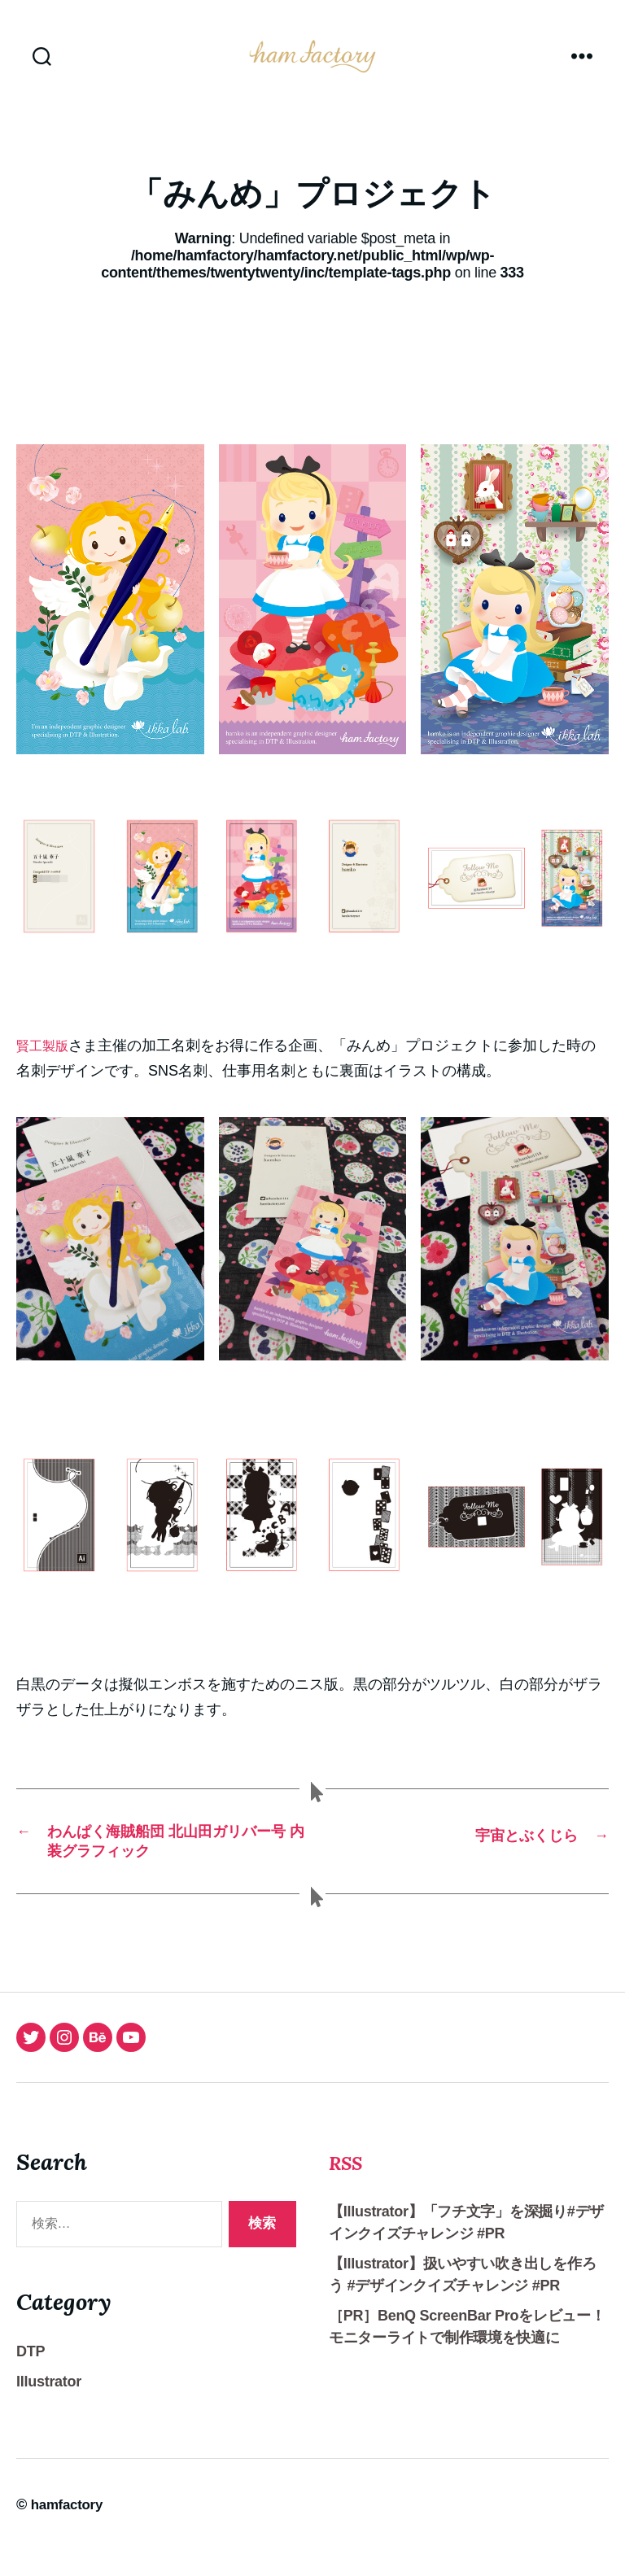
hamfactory (69, 2529)
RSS (350, 2186)
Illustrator (48, 2407)
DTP (30, 2377)
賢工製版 (45, 1070)
